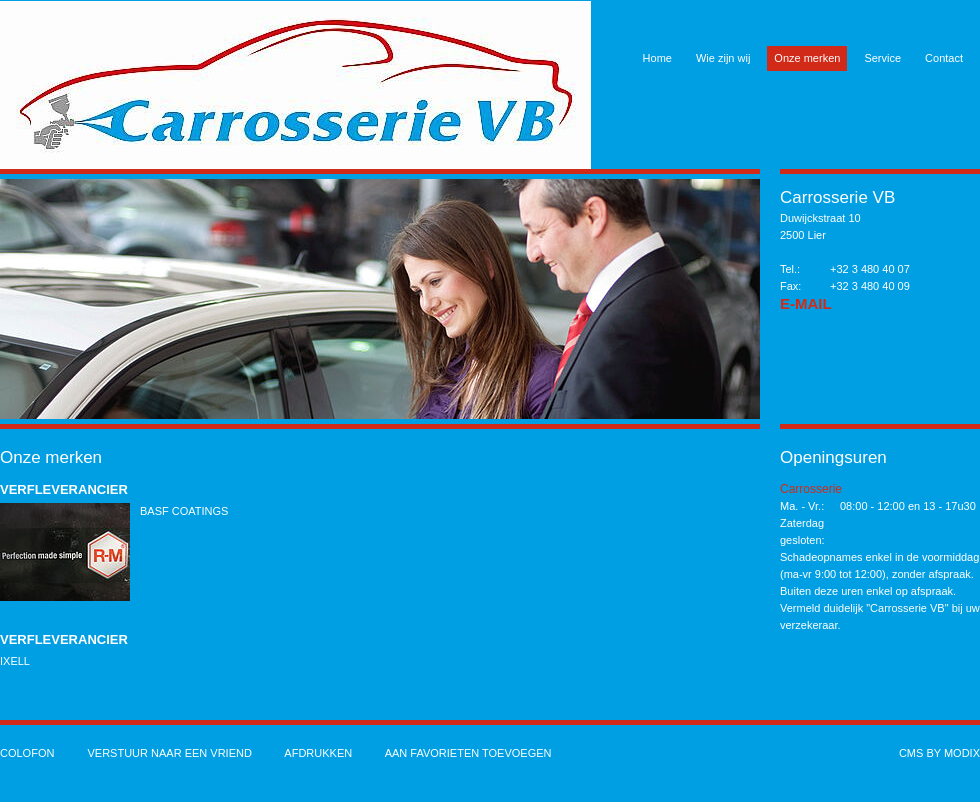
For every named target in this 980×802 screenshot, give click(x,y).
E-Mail (806, 303)
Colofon (27, 753)
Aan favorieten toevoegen (468, 753)
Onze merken (807, 58)
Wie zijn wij (723, 58)
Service (882, 58)
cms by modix (939, 753)
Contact (944, 58)
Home (657, 58)
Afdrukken (318, 753)
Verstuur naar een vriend (169, 753)
